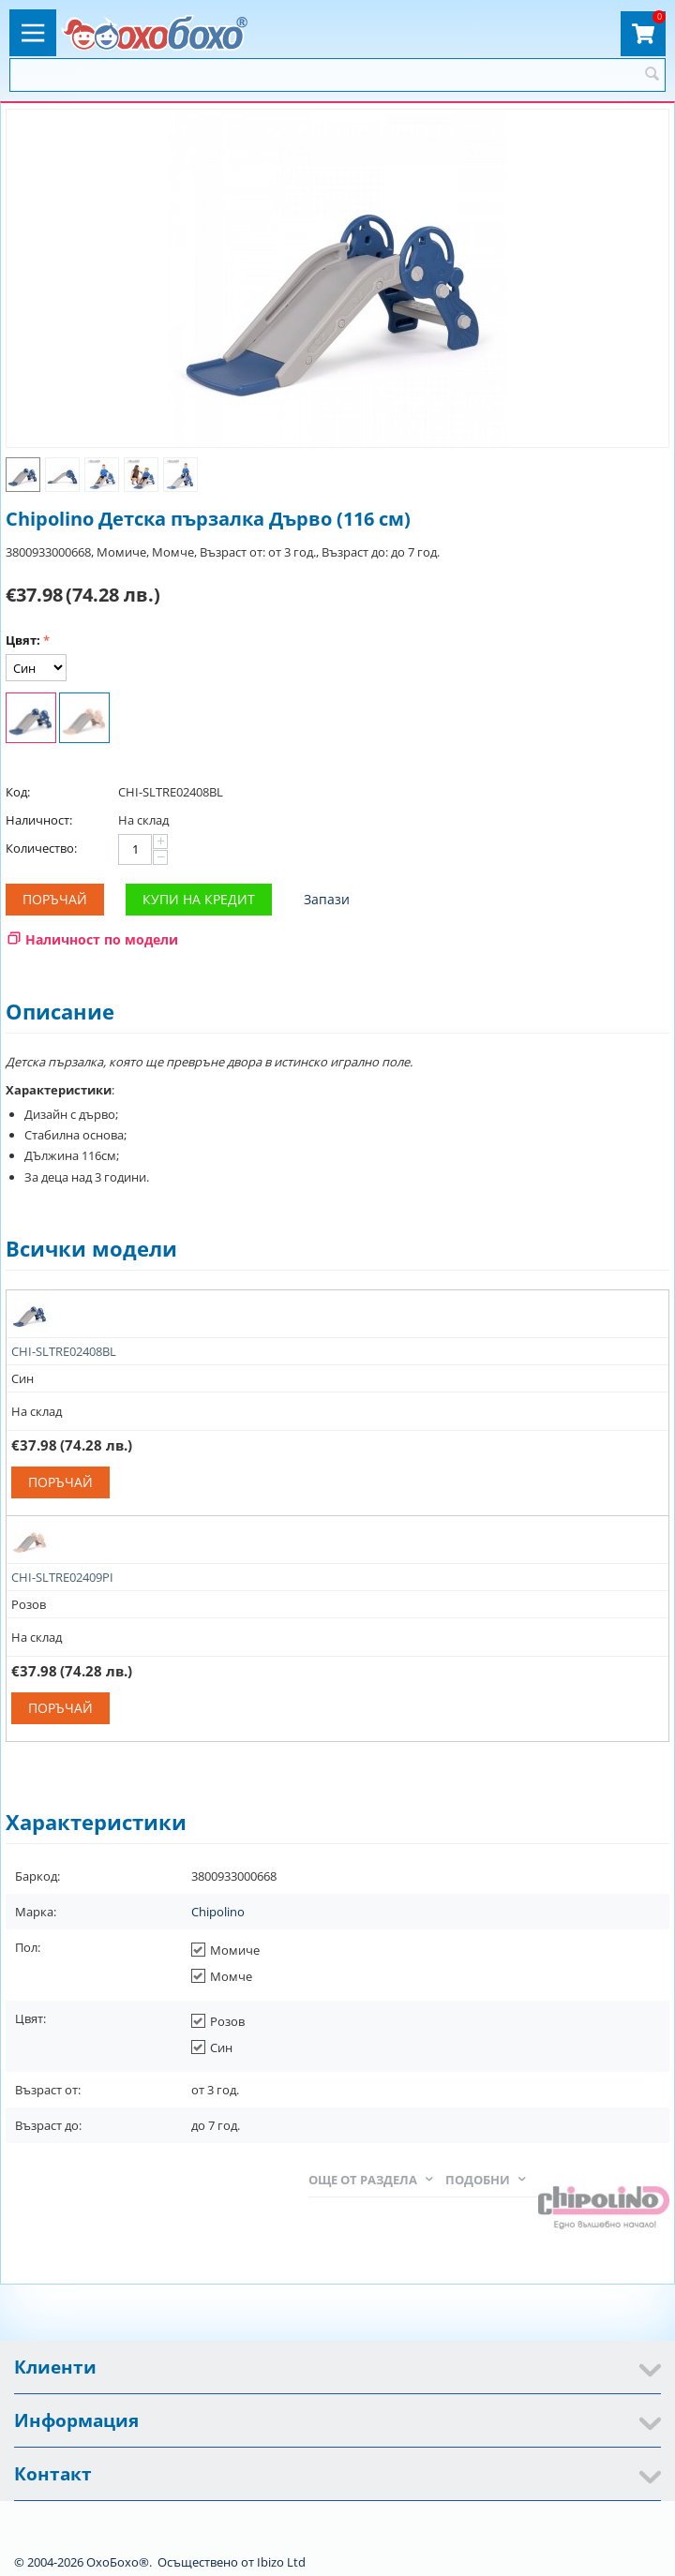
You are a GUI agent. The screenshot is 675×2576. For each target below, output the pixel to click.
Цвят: (23, 640)
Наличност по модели (101, 939)
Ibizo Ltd (281, 2562)
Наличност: (39, 820)
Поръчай (54, 899)
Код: (18, 791)
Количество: (41, 848)
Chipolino (218, 1911)
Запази (327, 899)
